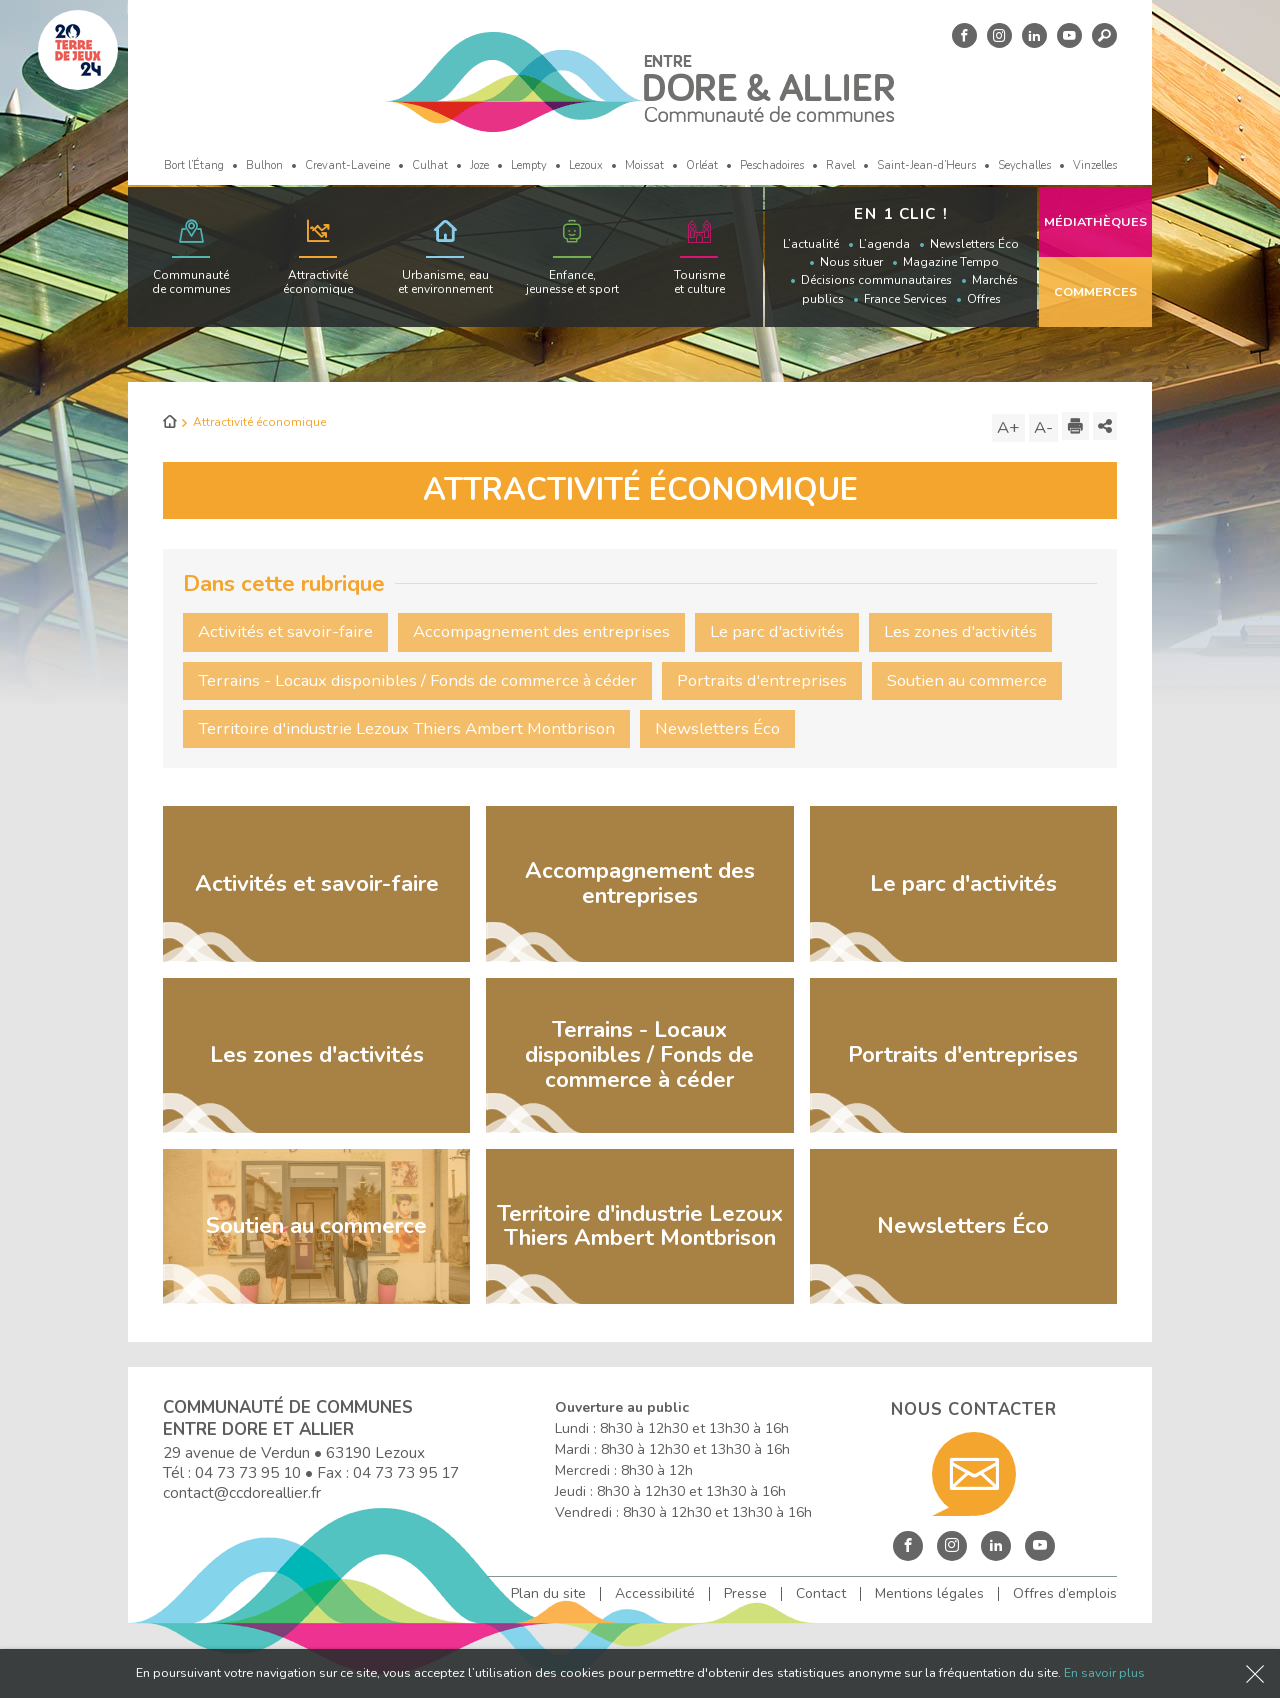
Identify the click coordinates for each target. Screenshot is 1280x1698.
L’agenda (884, 244)
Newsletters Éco (974, 244)
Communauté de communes (191, 282)
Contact (821, 1594)
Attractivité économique (318, 282)
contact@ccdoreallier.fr (242, 1492)
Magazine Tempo (951, 262)
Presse (745, 1594)
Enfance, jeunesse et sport (572, 282)
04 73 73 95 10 (248, 1472)
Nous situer (851, 262)
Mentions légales (929, 1594)
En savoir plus (1104, 1672)
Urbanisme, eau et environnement (445, 282)
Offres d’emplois (1065, 1594)
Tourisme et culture (699, 282)
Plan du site (548, 1594)
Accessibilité (655, 1594)
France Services (905, 299)
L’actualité (811, 244)
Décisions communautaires (876, 280)
